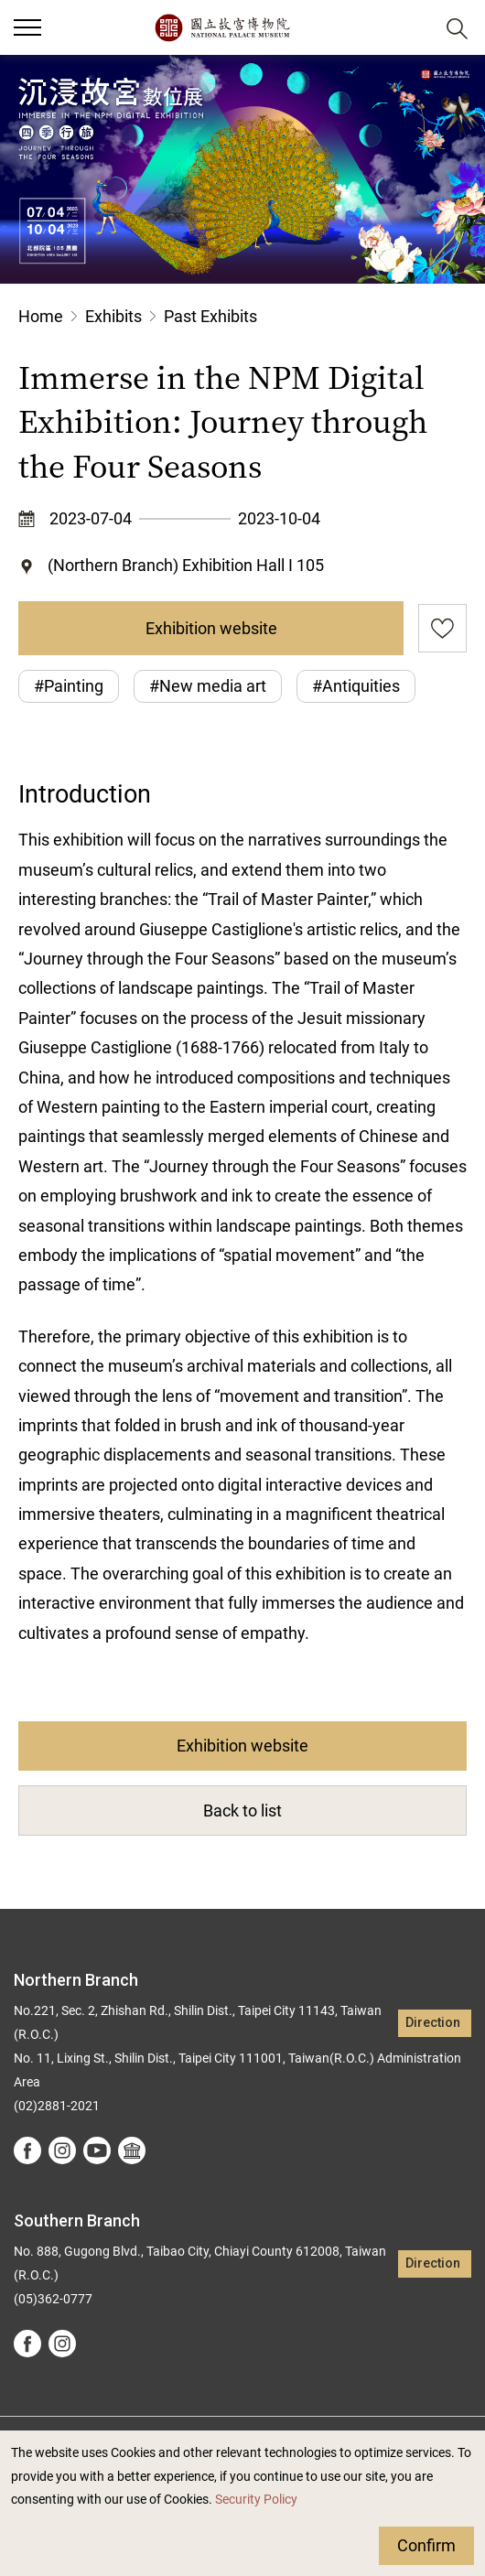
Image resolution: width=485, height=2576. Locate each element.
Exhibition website (211, 628)
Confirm (426, 2545)
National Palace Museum (222, 27)
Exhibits (113, 316)
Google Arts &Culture (132, 2150)
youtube (97, 2150)
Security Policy (256, 2499)
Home (40, 316)
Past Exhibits (210, 316)
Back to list (242, 1810)
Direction (432, 2023)
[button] (412, 28)
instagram (62, 2150)
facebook (27, 2150)
